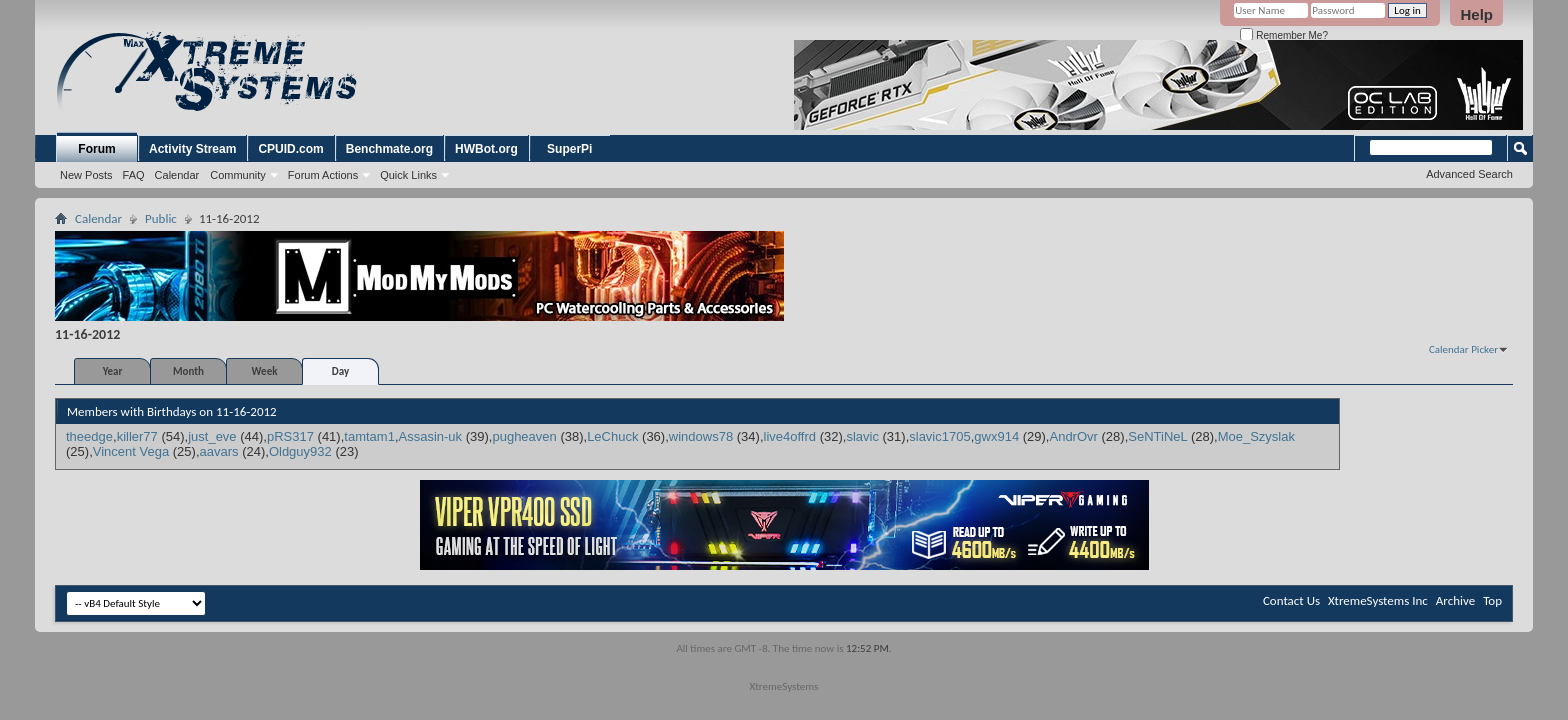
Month (188, 371)
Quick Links (408, 175)
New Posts (86, 175)
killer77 (137, 436)
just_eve (212, 436)
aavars (219, 451)
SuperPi (569, 149)
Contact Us (1291, 600)
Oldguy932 (300, 451)
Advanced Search (1469, 174)
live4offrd (790, 436)
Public (161, 218)
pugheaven (524, 436)
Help (1476, 14)
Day (340, 371)
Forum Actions (323, 175)
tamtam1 (369, 436)
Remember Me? (1283, 35)
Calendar (177, 175)
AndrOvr (1073, 436)
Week (265, 371)
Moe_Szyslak (1256, 436)
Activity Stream (192, 149)
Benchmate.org (389, 149)
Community (238, 175)
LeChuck (612, 436)
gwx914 (996, 436)
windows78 (701, 436)
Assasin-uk (431, 436)
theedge (89, 436)
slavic (862, 436)
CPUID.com (290, 149)
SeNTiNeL (1157, 436)
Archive (1455, 600)
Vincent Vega (131, 451)
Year (113, 371)
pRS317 (290, 436)
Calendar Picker (1463, 349)
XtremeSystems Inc (1378, 600)
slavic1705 (939, 436)
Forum (96, 149)
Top (1492, 600)
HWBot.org (486, 149)
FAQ (134, 175)
